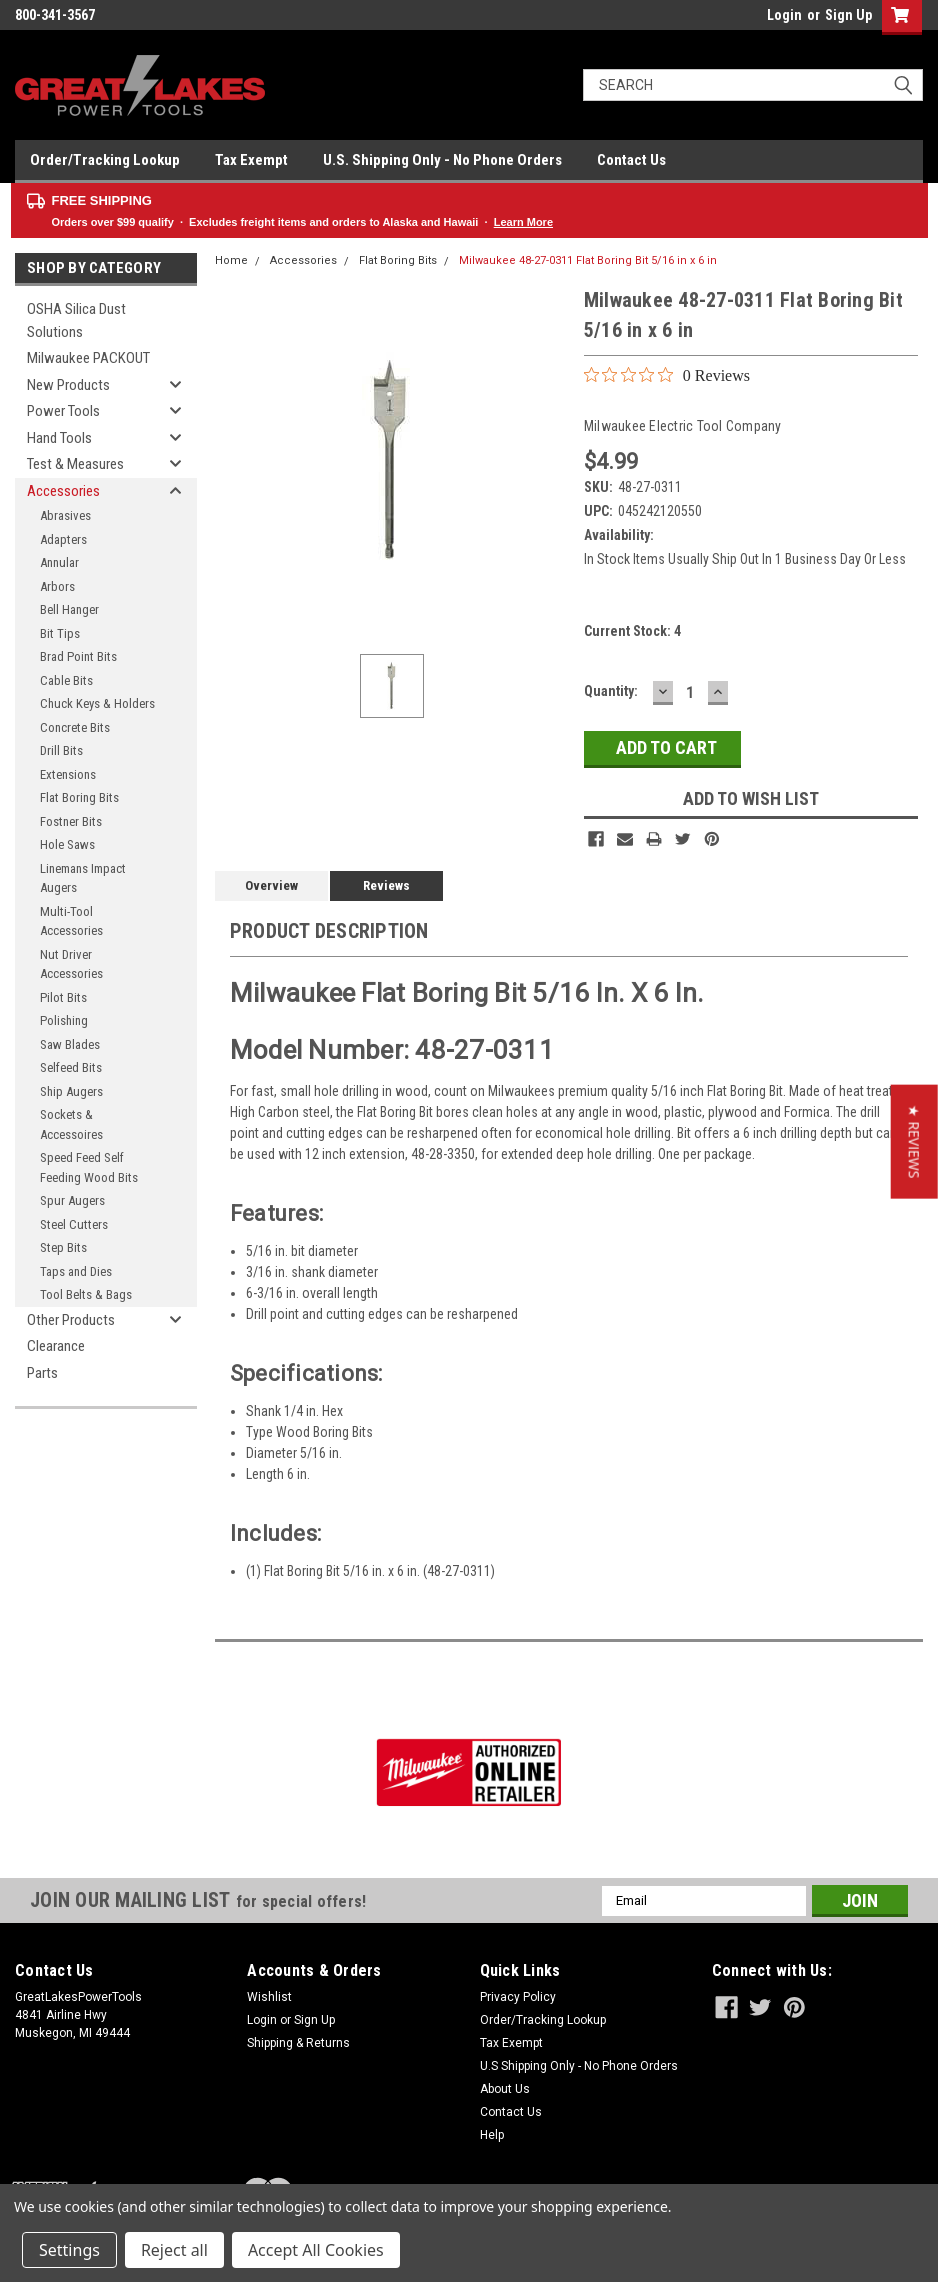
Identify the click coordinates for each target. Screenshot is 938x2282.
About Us (505, 2089)
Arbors (57, 586)
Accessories (63, 491)
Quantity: (611, 691)
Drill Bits (61, 750)
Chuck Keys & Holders (97, 703)
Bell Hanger (69, 609)
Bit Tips (60, 633)
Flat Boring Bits (79, 797)
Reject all (174, 2250)
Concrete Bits (75, 727)
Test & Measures (75, 464)
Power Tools (63, 411)
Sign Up (848, 15)
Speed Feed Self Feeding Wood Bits (89, 1167)
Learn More (523, 222)
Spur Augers (72, 1200)
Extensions (68, 774)
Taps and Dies (76, 1271)
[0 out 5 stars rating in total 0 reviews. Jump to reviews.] (667, 375)
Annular (59, 562)
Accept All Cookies (316, 2250)
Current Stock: (632, 631)
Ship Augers (71, 1091)
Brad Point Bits (78, 656)
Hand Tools (59, 438)
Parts (42, 1373)
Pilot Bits (63, 997)
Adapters (63, 539)
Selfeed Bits (71, 1067)
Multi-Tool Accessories (71, 921)
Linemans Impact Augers (83, 878)
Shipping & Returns (298, 2043)
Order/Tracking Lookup (105, 160)
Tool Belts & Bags (86, 1294)
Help (492, 2135)
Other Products (71, 1320)
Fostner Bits (71, 821)
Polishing (64, 1020)
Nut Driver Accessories (71, 964)
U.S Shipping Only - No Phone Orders (579, 2066)
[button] (914, 1141)
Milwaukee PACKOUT (88, 358)
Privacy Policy (518, 1997)
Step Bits (63, 1247)
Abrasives (65, 515)
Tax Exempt (251, 160)
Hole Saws (67, 844)
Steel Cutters (74, 1224)
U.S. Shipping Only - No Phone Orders (442, 160)
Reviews (386, 885)
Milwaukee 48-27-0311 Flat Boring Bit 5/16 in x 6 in (588, 260)
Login (784, 15)
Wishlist (269, 1997)
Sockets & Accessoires (71, 1124)
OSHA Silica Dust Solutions (76, 320)
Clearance (56, 1346)
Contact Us (631, 160)
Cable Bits (66, 680)
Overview (271, 885)
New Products (68, 385)
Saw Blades (70, 1044)
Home (231, 260)
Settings (69, 2250)
